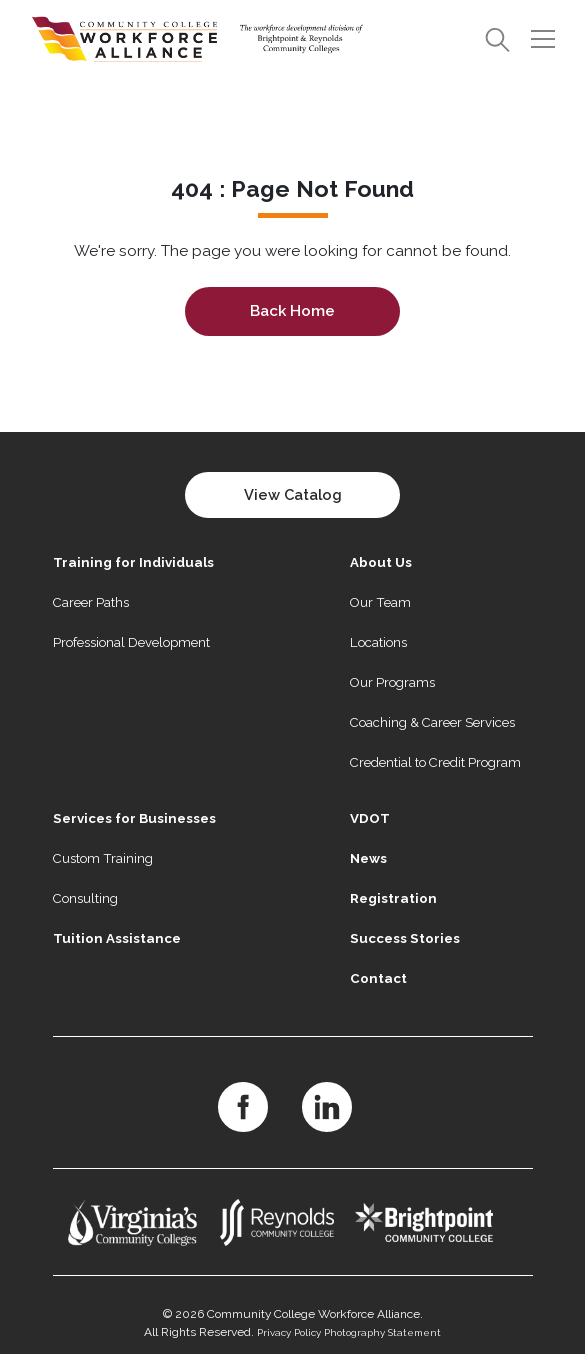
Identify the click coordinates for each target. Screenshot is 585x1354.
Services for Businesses (134, 818)
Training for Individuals (133, 562)
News (368, 858)
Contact (378, 978)
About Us (381, 562)
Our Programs (392, 682)
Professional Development (131, 642)
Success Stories (405, 938)
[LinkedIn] (327, 1107)
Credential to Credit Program (435, 762)
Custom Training (103, 858)
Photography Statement (382, 1332)
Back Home (292, 311)
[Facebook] (243, 1107)
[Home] (197, 38)
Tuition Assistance (117, 938)
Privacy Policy (289, 1332)
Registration (393, 898)
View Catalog (293, 494)
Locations (378, 642)
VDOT (370, 818)
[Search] (497, 39)
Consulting (85, 898)
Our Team (380, 602)
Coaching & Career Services (432, 722)
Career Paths (91, 602)
